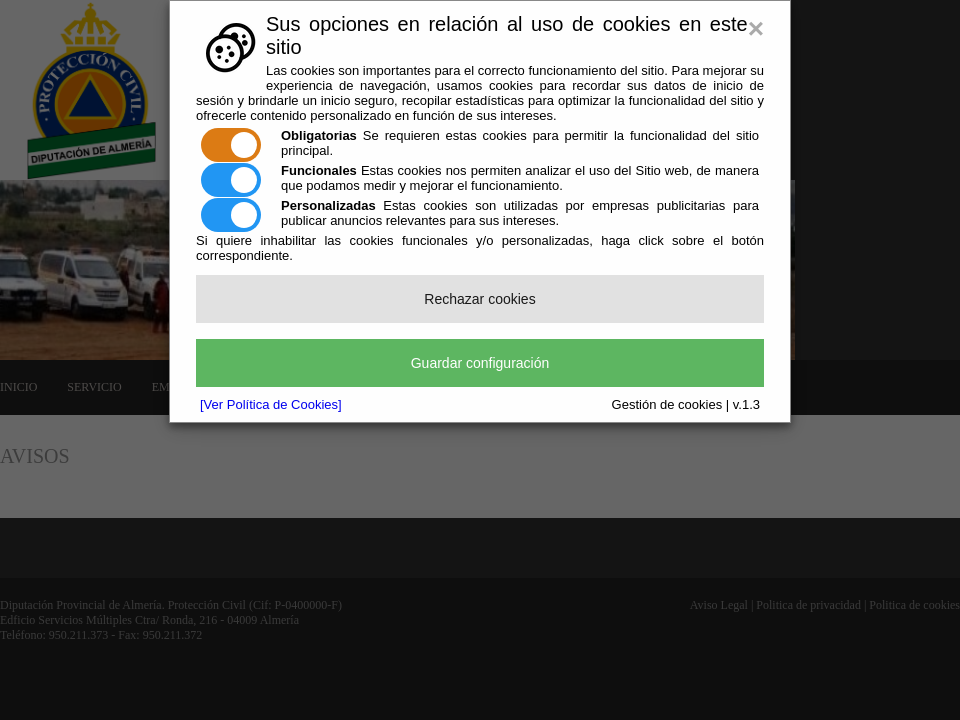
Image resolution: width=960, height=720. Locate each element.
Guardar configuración (480, 363)
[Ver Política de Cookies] (271, 404)
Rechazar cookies (479, 299)
